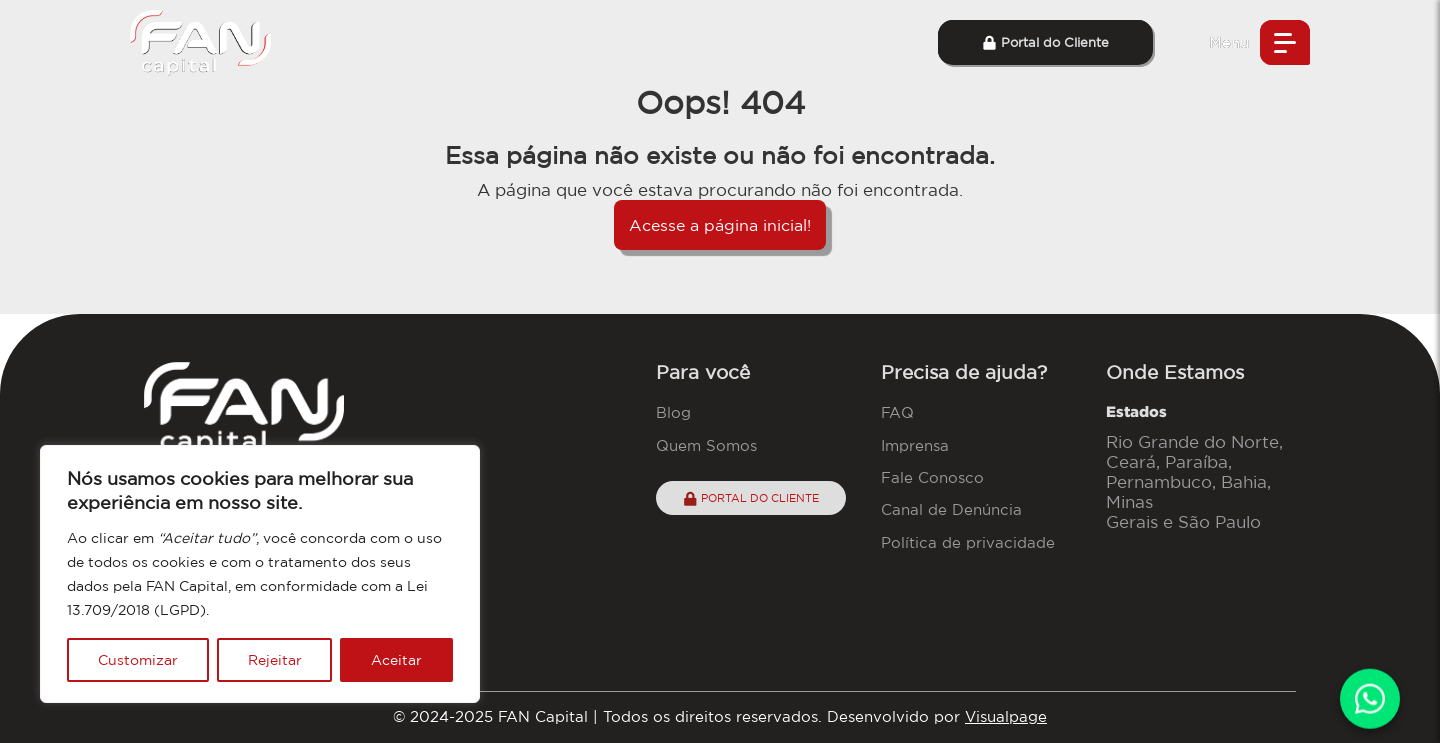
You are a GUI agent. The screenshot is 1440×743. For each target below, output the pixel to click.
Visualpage (1006, 716)
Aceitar (396, 660)
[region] (260, 574)
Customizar (138, 660)
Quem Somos (706, 445)
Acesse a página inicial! (720, 225)
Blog (673, 412)
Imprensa (915, 445)
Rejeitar (275, 660)
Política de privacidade (968, 542)
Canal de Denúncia (951, 509)
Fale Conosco (932, 477)
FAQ (897, 412)
